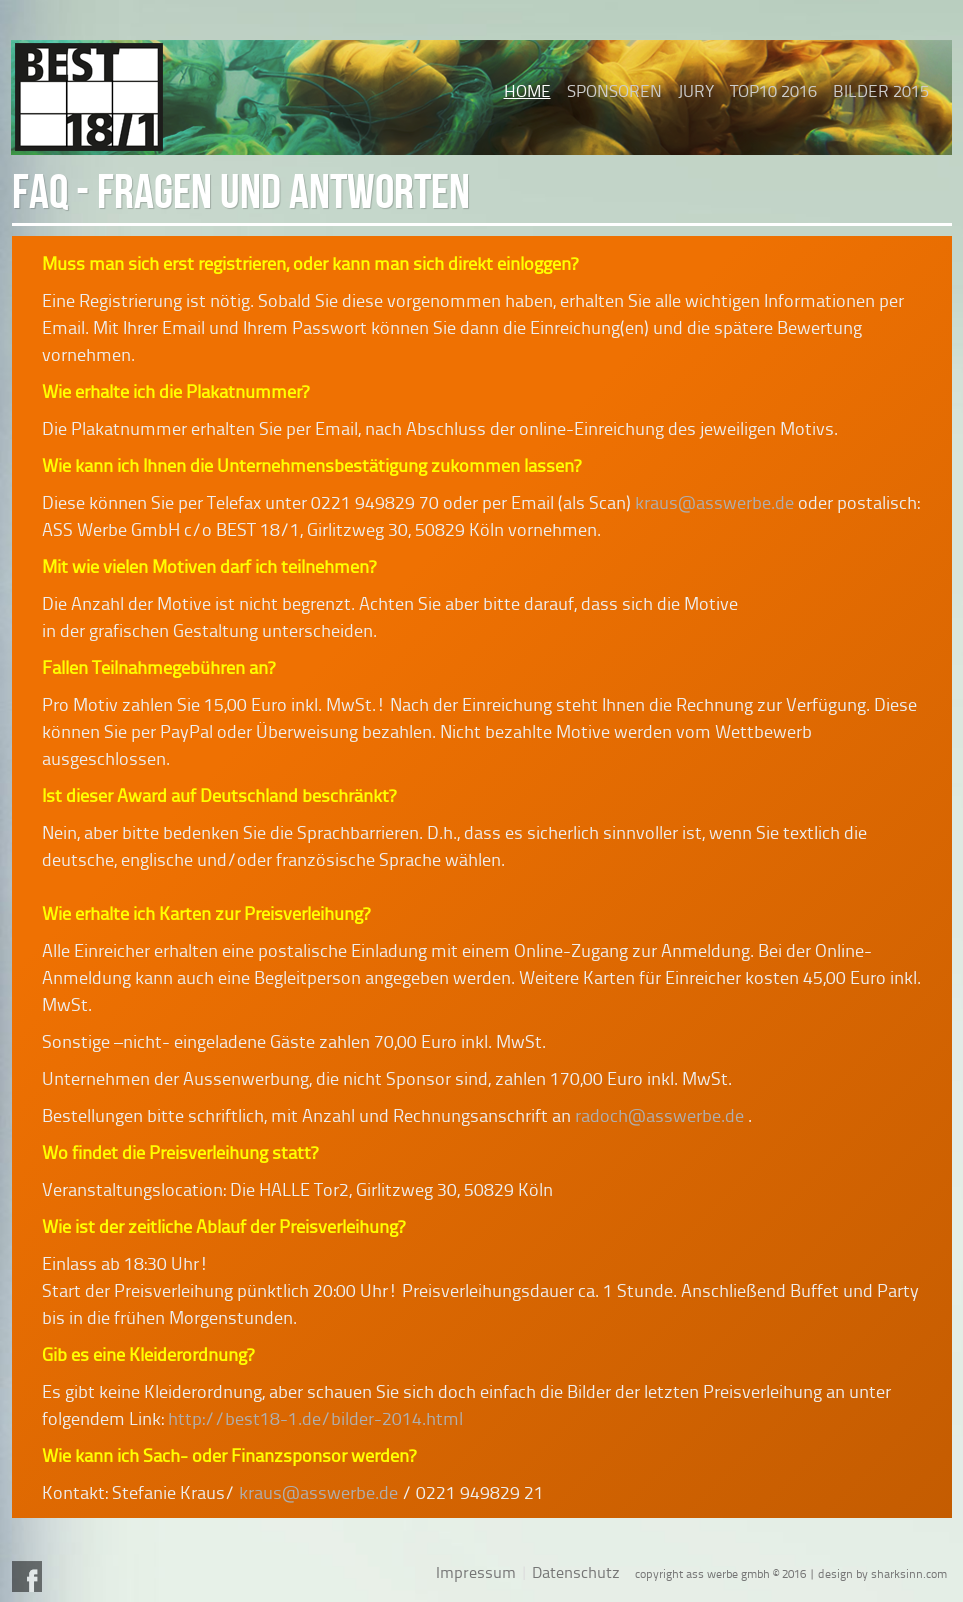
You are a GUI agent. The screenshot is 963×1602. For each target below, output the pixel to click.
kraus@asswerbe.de (714, 503)
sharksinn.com (909, 1574)
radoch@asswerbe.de (659, 1116)
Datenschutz (576, 1572)
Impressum (476, 1572)
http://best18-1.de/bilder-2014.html (315, 1419)
